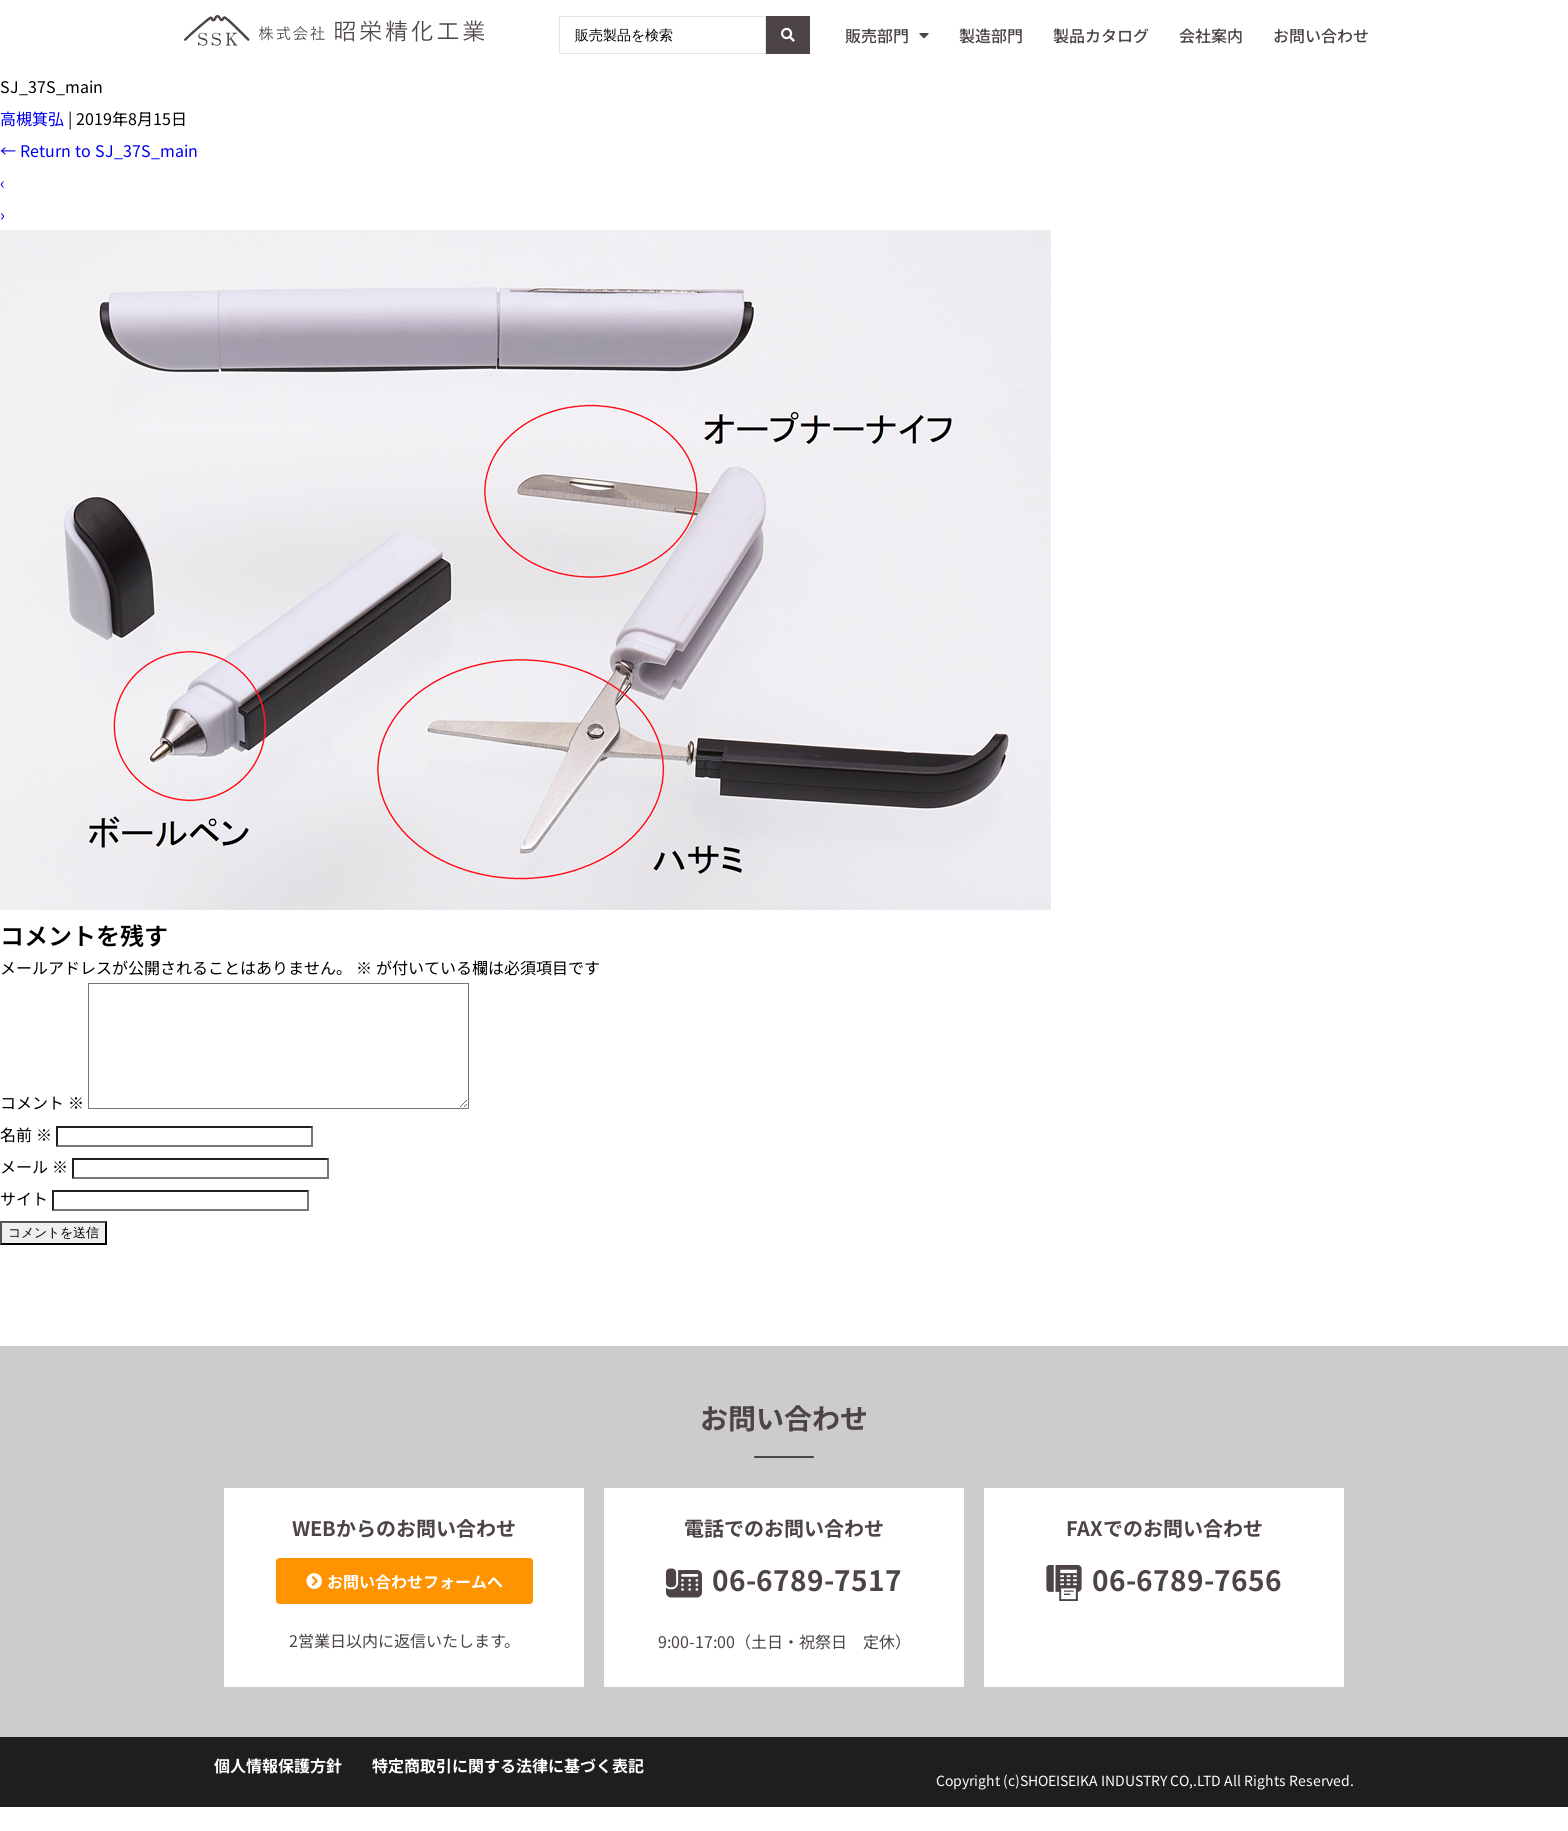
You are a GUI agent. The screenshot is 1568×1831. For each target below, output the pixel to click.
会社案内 (1211, 35)
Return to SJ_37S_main (99, 150)
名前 (26, 1158)
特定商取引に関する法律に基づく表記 (508, 1789)
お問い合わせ (1321, 35)
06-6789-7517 (784, 1603)
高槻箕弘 (32, 118)
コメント (42, 1126)
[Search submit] (788, 35)
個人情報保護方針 (278, 1789)
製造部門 (991, 35)
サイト (24, 1222)
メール (34, 1190)
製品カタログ (1101, 35)
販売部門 (887, 35)
